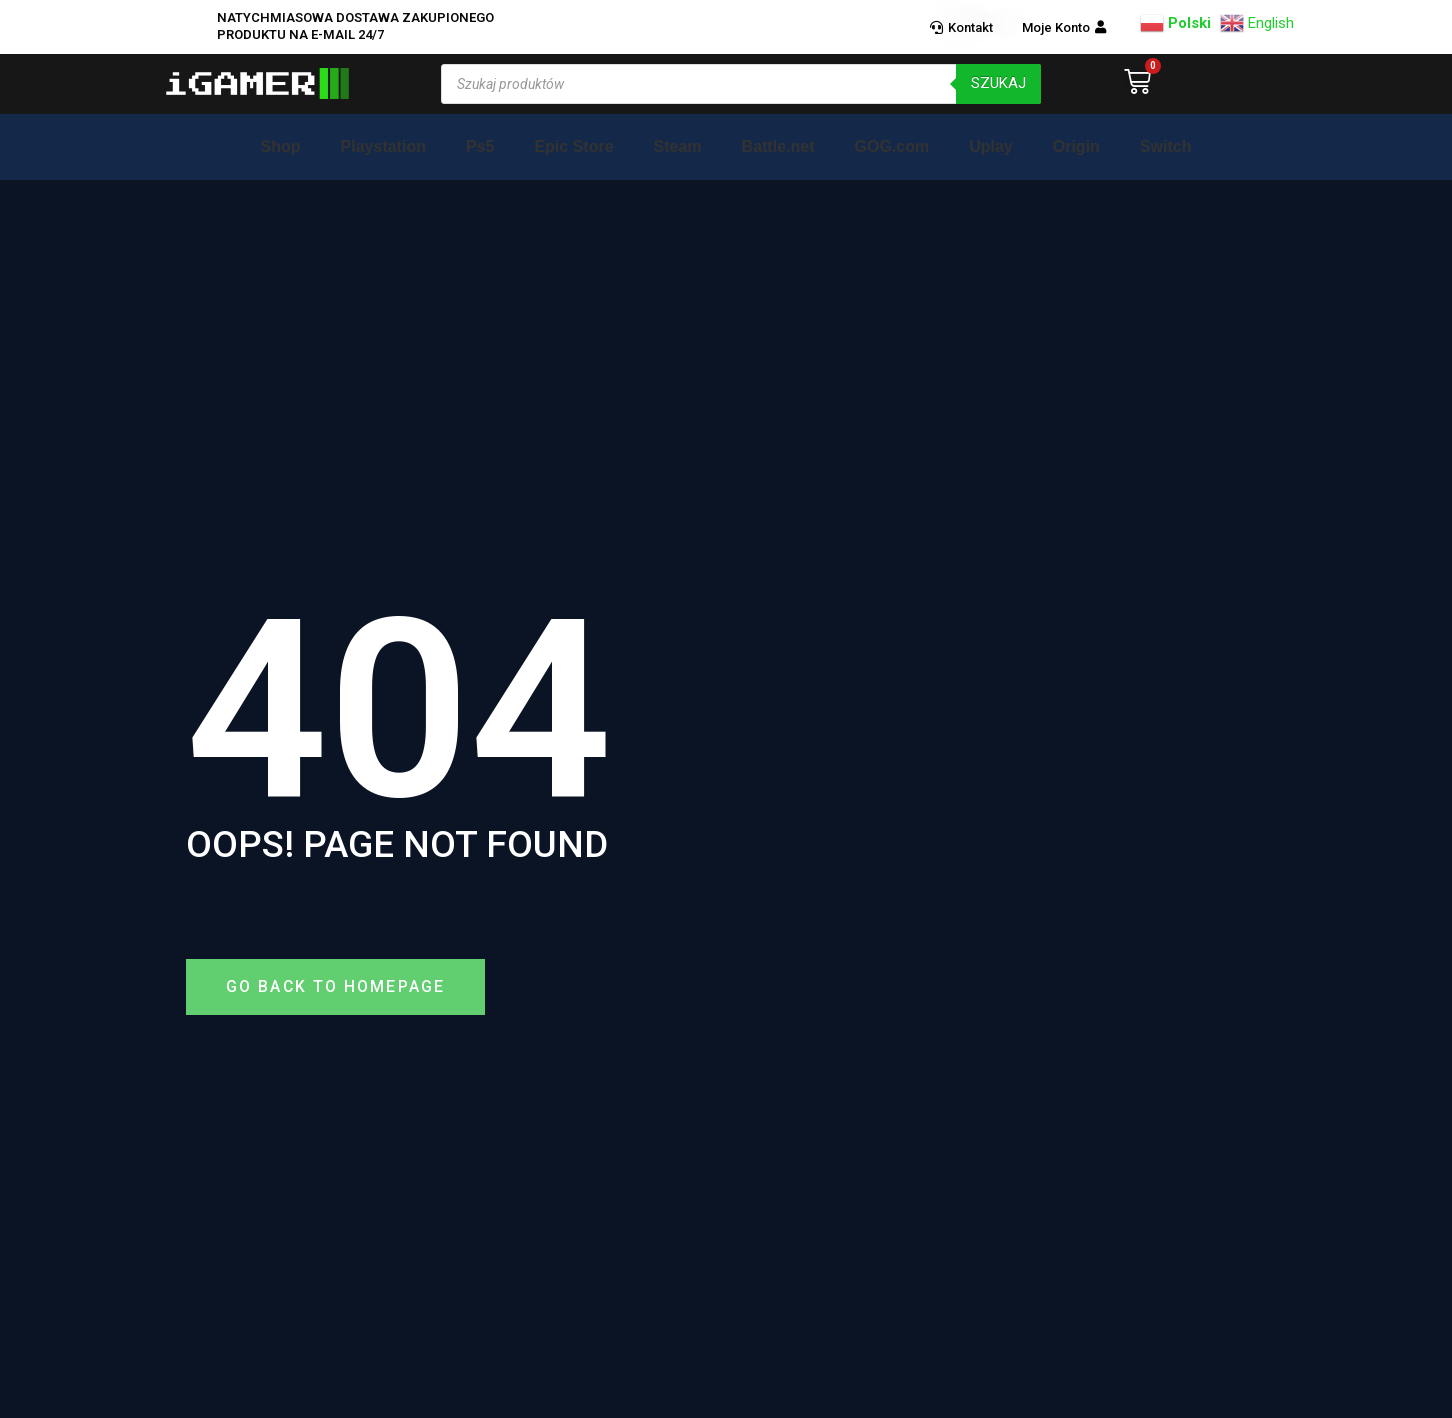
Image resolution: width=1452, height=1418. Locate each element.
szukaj (998, 83)
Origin (1076, 146)
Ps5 (480, 146)
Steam (678, 146)
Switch (1166, 146)
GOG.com (891, 146)
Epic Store (573, 146)
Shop (281, 146)
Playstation (383, 146)
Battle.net (778, 146)
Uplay (991, 146)
